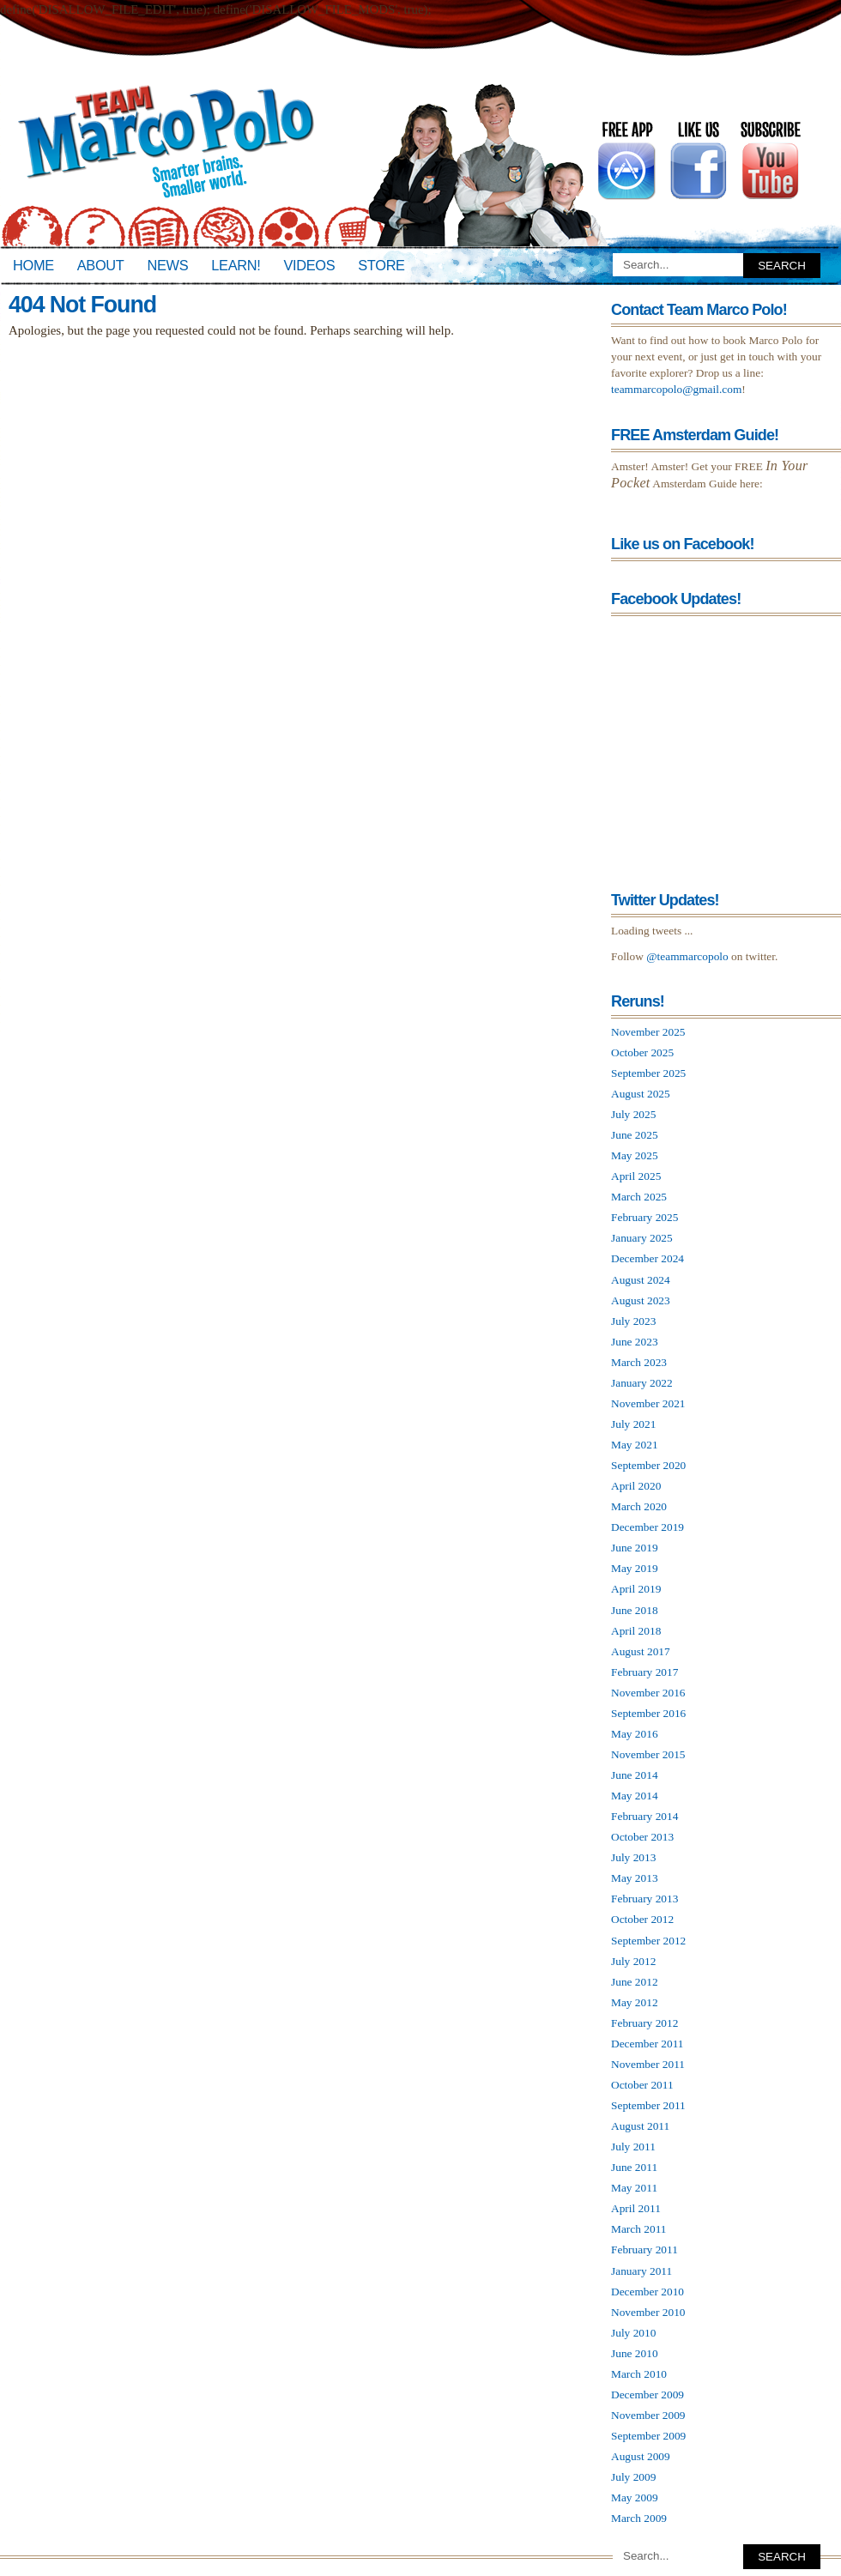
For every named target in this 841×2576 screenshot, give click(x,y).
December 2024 (647, 1258)
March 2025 (639, 1196)
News (168, 265)
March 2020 (639, 1506)
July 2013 (633, 1857)
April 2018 (636, 1630)
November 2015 (648, 1754)
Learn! (235, 265)
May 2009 (634, 2497)
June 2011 (634, 2167)
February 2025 (644, 1217)
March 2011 (639, 2228)
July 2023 (633, 1321)
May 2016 (634, 1733)
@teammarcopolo (687, 956)
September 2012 (648, 1940)
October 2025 (642, 1052)
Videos (309, 265)
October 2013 (642, 1836)
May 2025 (634, 1155)
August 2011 (640, 2125)
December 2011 (647, 2043)
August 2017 (640, 1651)
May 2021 (634, 1444)
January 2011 (641, 2271)
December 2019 (647, 1527)
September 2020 (648, 1465)
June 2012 (634, 1981)
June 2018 (634, 1610)
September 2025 (648, 1073)
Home (33, 265)
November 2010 (648, 2312)
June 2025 (634, 1134)
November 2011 (648, 2064)
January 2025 (642, 1237)
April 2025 (636, 1176)
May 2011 (634, 2187)
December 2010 (647, 2291)
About (100, 265)
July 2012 (633, 1961)
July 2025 (633, 1114)
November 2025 (648, 1031)
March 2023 (639, 1362)
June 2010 (634, 2353)
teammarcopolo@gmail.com (676, 389)
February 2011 (644, 2249)
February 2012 (644, 2023)
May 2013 (634, 1878)
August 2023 (640, 1300)
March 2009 (639, 2518)
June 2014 (634, 1775)
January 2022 (642, 1382)
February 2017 (644, 1672)
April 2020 (636, 1485)
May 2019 (634, 1568)
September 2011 (648, 2105)
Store (381, 265)
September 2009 (648, 2435)
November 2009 (648, 2415)
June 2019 (634, 1547)
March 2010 (639, 2373)
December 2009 (647, 2394)
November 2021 (648, 1403)
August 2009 (640, 2456)
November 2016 (648, 1692)
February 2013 (644, 1898)
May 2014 (634, 1795)
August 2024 (640, 1279)
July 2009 (633, 2476)
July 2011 (633, 2146)
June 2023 (634, 1341)
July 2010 (633, 2332)
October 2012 (642, 1919)
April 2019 (636, 1588)
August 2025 (640, 1093)
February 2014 (644, 1816)
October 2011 (642, 2084)
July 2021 (633, 1424)
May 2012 (634, 2002)
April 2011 (636, 2208)
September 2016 (648, 1713)
